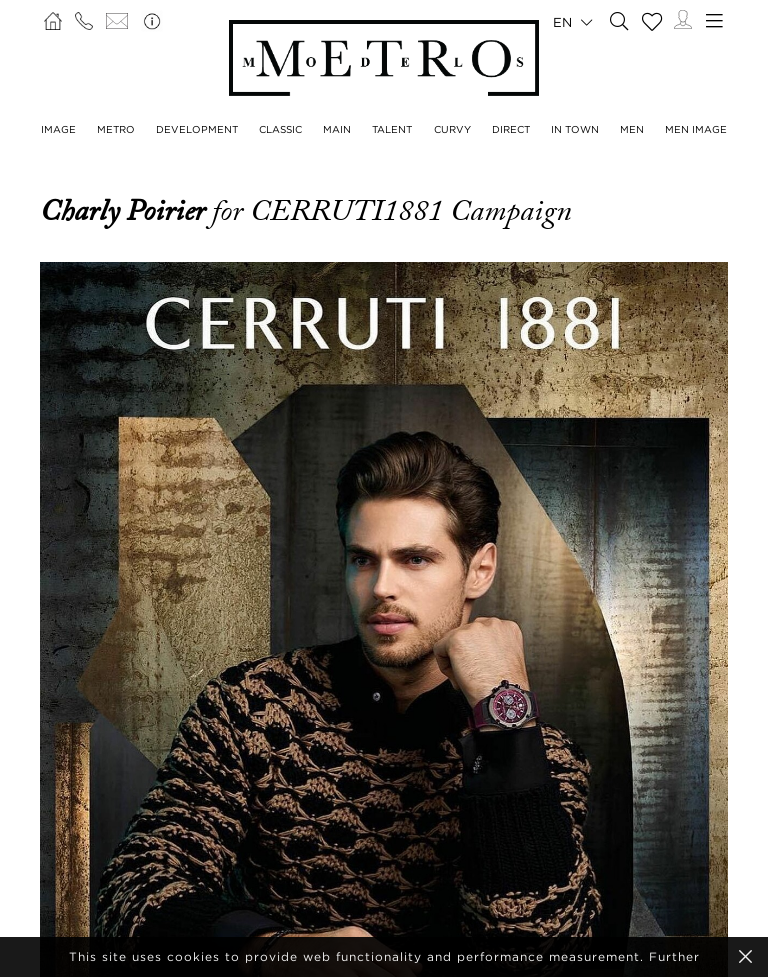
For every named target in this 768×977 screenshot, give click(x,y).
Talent (392, 129)
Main (337, 129)
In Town (575, 129)
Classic (280, 129)
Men (632, 129)
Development (197, 129)
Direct (511, 129)
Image (58, 129)
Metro (116, 129)
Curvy (452, 129)
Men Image (696, 129)
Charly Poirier (126, 211)
